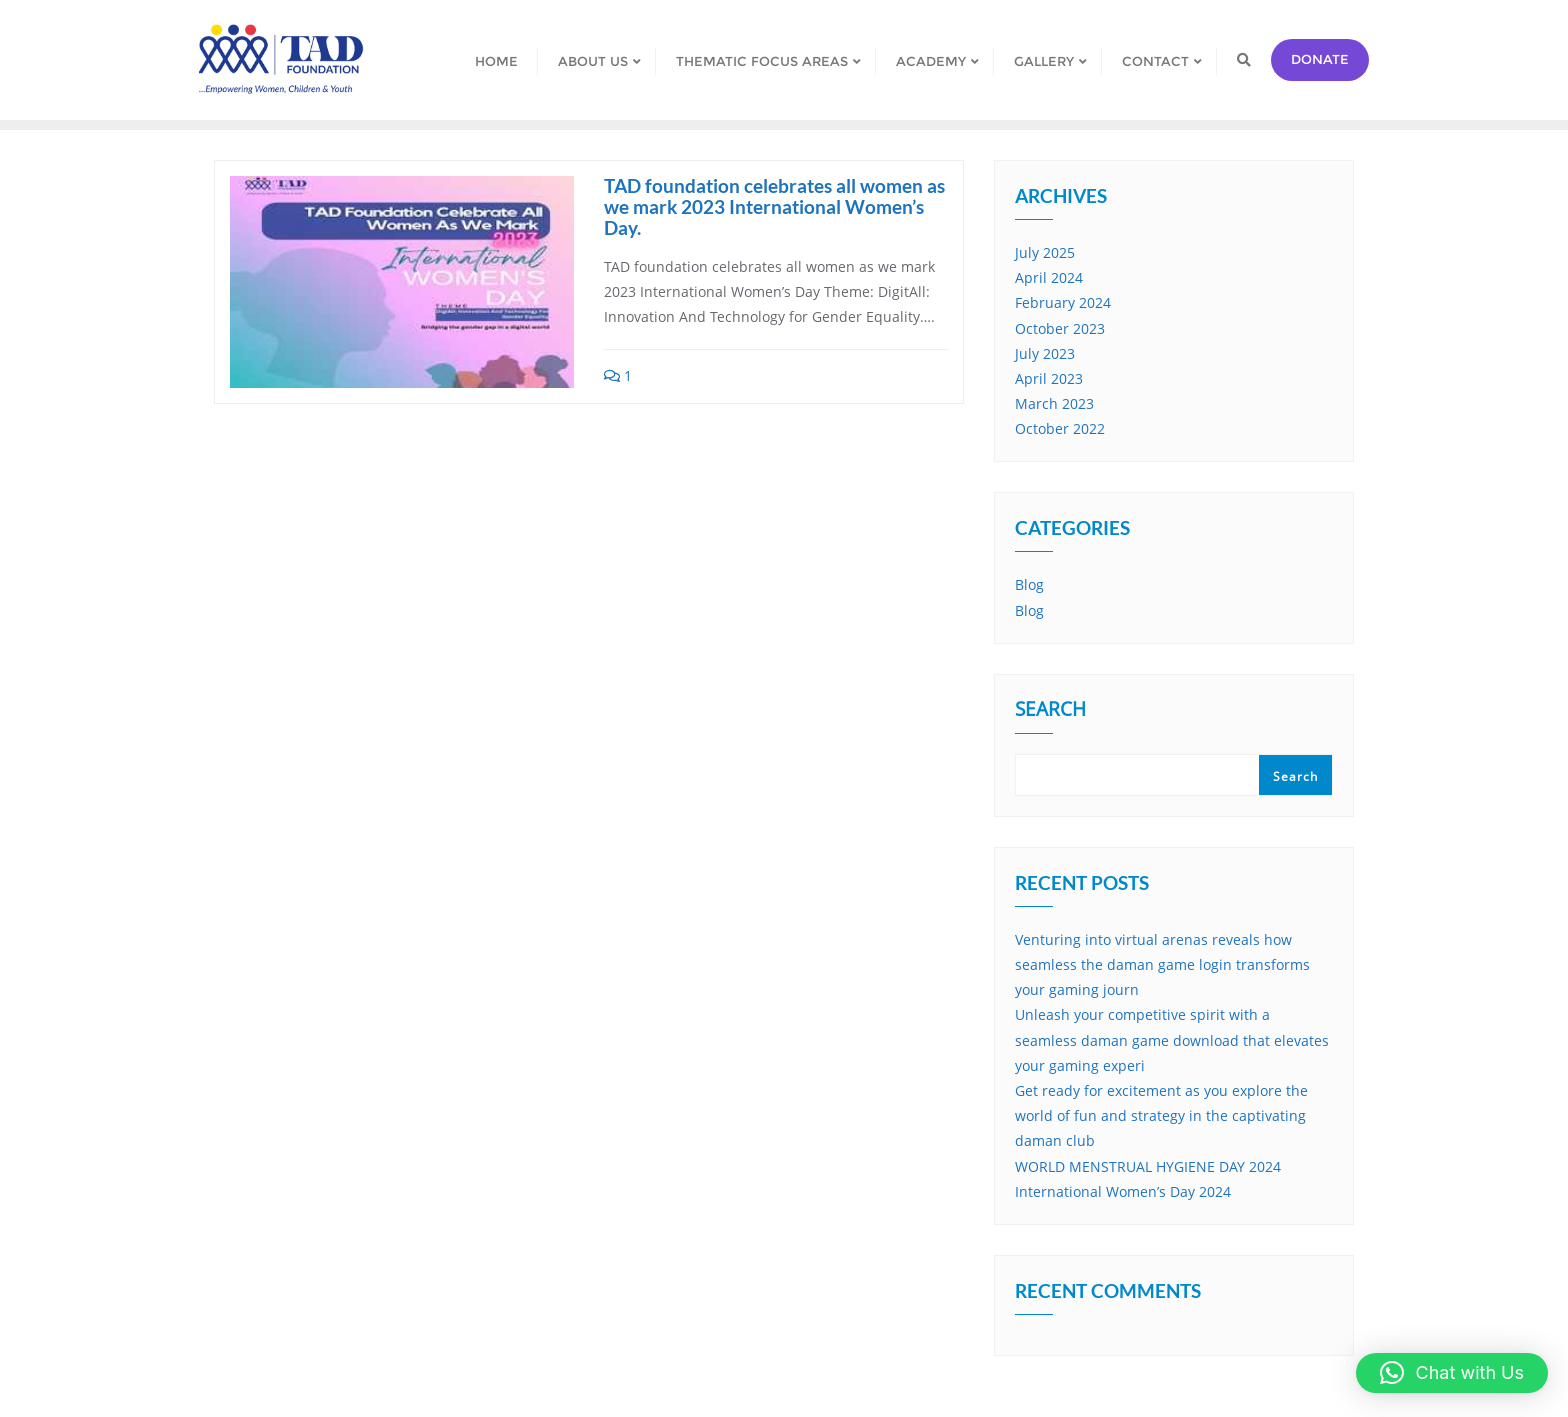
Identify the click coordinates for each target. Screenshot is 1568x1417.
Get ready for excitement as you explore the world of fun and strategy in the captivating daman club (1161, 1115)
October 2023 (1060, 328)
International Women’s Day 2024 (1123, 1191)
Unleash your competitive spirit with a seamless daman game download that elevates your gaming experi (1172, 1039)
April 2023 (1049, 378)
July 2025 (1045, 252)
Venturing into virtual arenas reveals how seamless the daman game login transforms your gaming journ (1162, 964)
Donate (1320, 59)
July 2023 (1045, 353)
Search (1050, 711)
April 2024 (1049, 277)
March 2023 (1054, 403)
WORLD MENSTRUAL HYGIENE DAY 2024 (1148, 1166)
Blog (1029, 584)
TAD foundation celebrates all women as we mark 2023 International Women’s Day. (774, 206)
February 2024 (1063, 302)
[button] (1452, 1373)
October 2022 (1060, 428)
